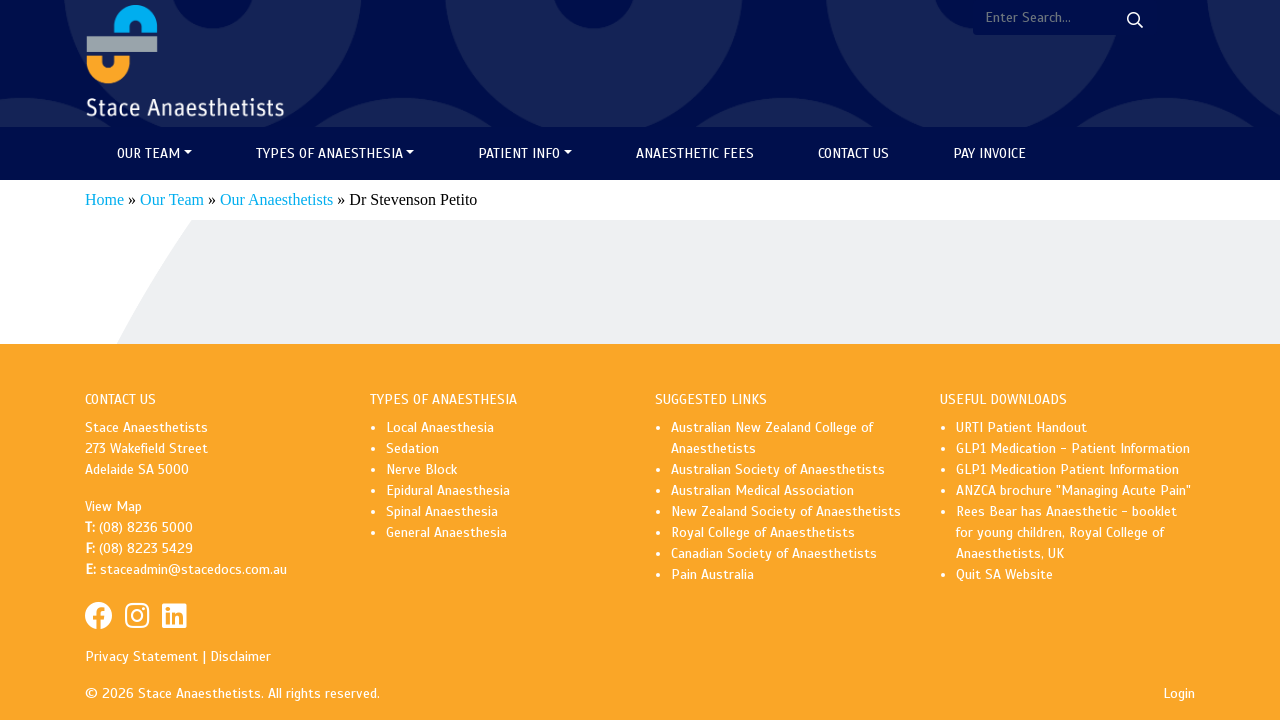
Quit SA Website (1004, 574)
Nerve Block (421, 469)
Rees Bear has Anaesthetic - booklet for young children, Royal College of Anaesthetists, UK (1066, 532)
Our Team (148, 153)
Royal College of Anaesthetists (763, 532)
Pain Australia (712, 574)
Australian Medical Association (762, 490)
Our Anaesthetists (276, 199)
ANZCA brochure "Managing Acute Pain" (1073, 490)
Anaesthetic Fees (695, 153)
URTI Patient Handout (1021, 427)
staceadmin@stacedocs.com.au (193, 569)
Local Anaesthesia (440, 427)
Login (1179, 693)
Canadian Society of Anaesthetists (774, 553)
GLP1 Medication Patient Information (1067, 469)
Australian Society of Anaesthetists (778, 469)
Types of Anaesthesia (329, 153)
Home (104, 199)
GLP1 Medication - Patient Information (1073, 448)
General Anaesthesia (446, 532)
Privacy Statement (141, 656)
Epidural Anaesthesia (448, 490)
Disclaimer (240, 656)
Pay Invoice (989, 153)
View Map (113, 506)
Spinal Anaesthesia (442, 511)
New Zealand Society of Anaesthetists (786, 511)
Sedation (412, 448)
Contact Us (853, 153)
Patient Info (519, 153)
